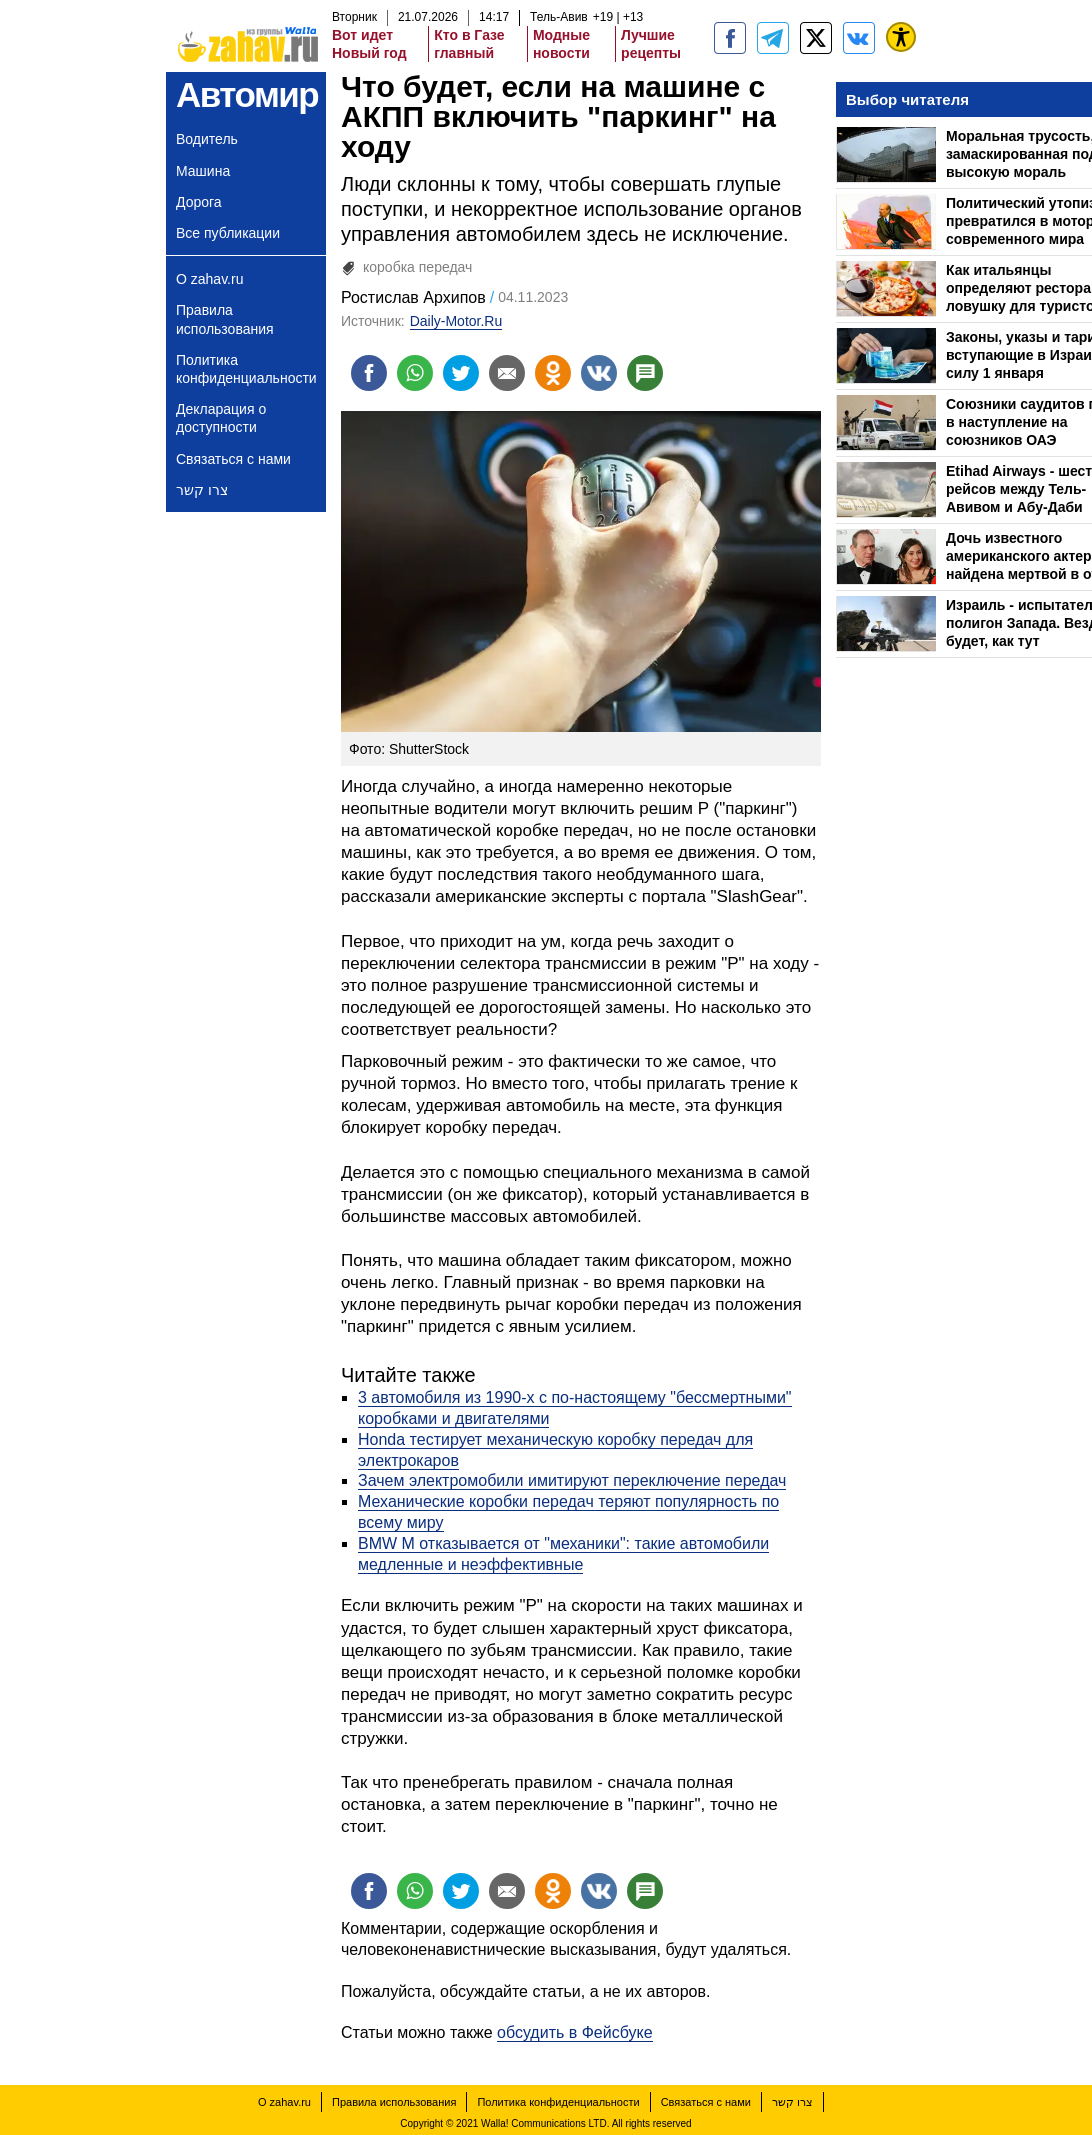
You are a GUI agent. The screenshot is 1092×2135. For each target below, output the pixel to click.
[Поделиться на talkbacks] (645, 373)
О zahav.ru (209, 279)
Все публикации (228, 233)
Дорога (199, 202)
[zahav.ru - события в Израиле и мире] (773, 38)
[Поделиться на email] (507, 373)
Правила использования (225, 319)
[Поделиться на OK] (553, 373)
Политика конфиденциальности (246, 369)
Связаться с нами (233, 459)
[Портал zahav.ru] (859, 38)
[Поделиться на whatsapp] (415, 373)
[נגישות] (901, 37)
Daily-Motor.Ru (456, 321)
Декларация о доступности (221, 418)
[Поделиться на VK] (599, 373)
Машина (203, 171)
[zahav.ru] (730, 38)
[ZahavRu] (816, 38)
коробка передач (417, 267)
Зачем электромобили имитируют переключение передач (572, 1480)
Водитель (207, 139)
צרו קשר (202, 490)
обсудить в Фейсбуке (575, 2032)
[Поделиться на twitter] (461, 373)
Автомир (247, 94)
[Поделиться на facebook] (369, 373)
